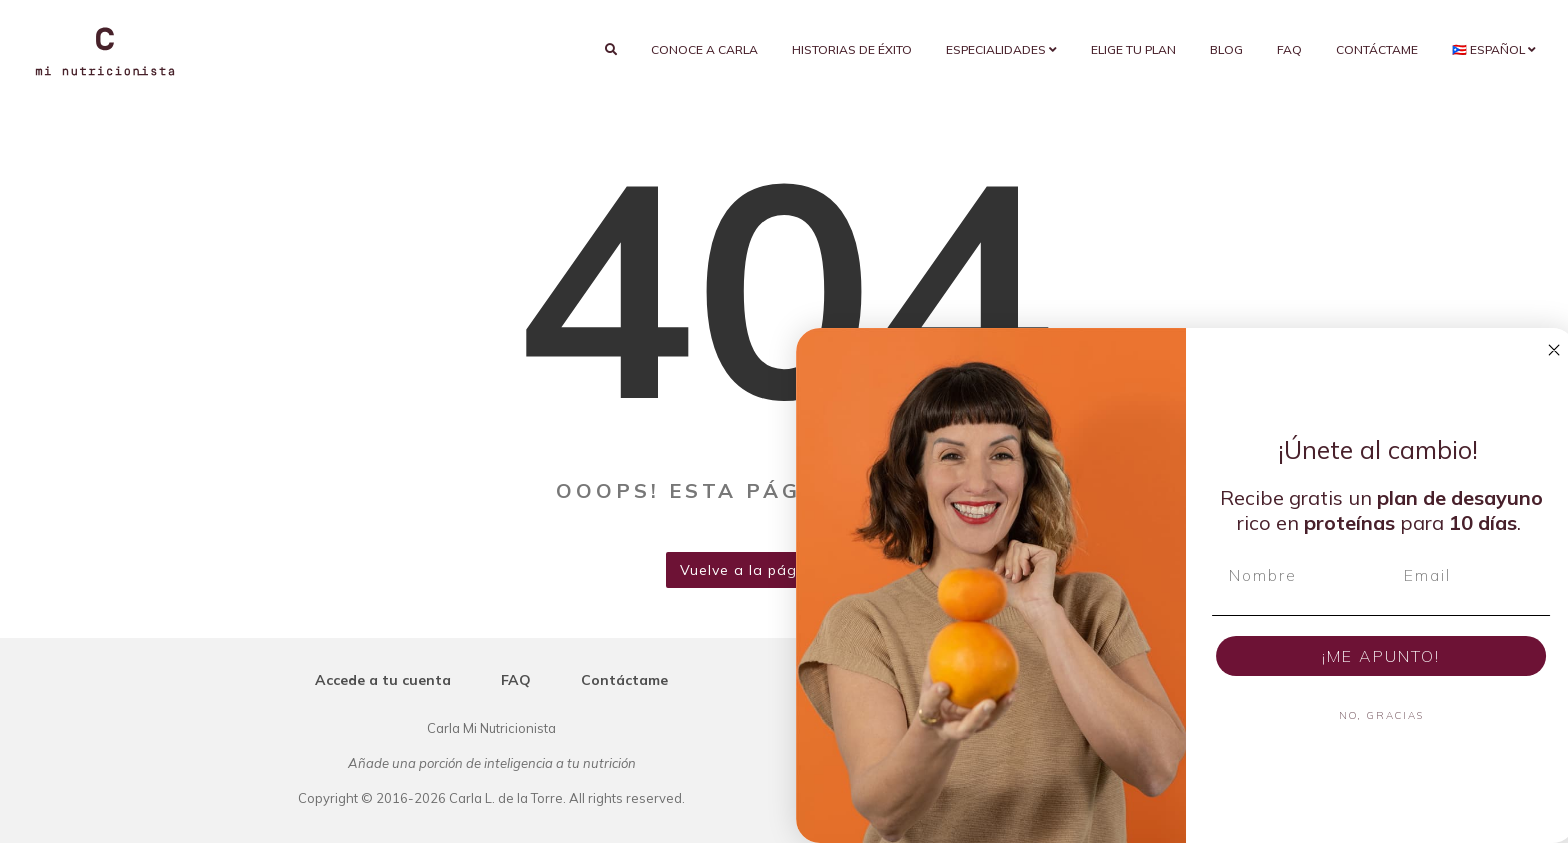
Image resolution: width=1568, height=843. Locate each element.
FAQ (1289, 49)
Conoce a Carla (704, 49)
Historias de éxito (852, 49)
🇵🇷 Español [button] (1494, 49)
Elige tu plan (1133, 49)
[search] (611, 50)
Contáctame (1377, 49)
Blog (1226, 49)
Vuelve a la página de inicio (784, 570)
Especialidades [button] (1001, 49)
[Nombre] (1351, 575)
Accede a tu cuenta (383, 680)
